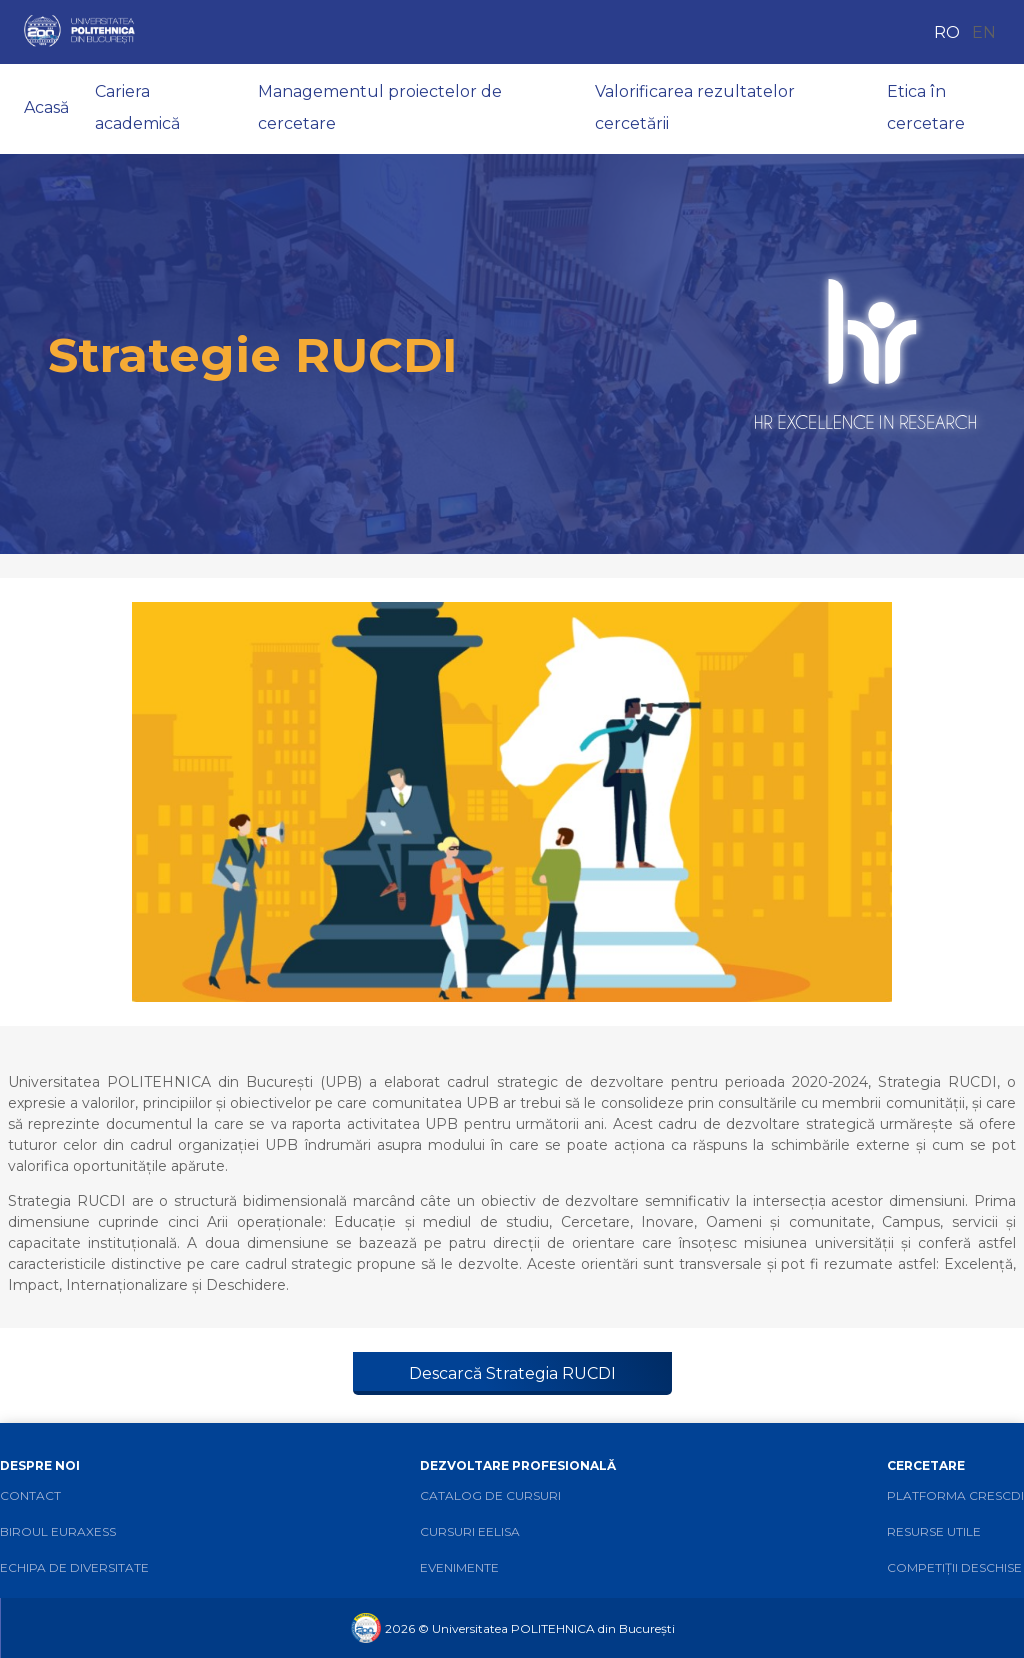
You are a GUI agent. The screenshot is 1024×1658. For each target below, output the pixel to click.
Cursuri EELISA (470, 1531)
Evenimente (459, 1567)
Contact (30, 1495)
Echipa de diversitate (74, 1567)
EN (984, 32)
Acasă (46, 107)
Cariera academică (137, 107)
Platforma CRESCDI (955, 1495)
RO (947, 32)
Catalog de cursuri (490, 1495)
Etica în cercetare (926, 107)
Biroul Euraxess (58, 1531)
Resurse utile (934, 1531)
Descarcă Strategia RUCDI (512, 1373)
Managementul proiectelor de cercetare (380, 107)
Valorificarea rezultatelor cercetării (695, 107)
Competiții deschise (954, 1567)
